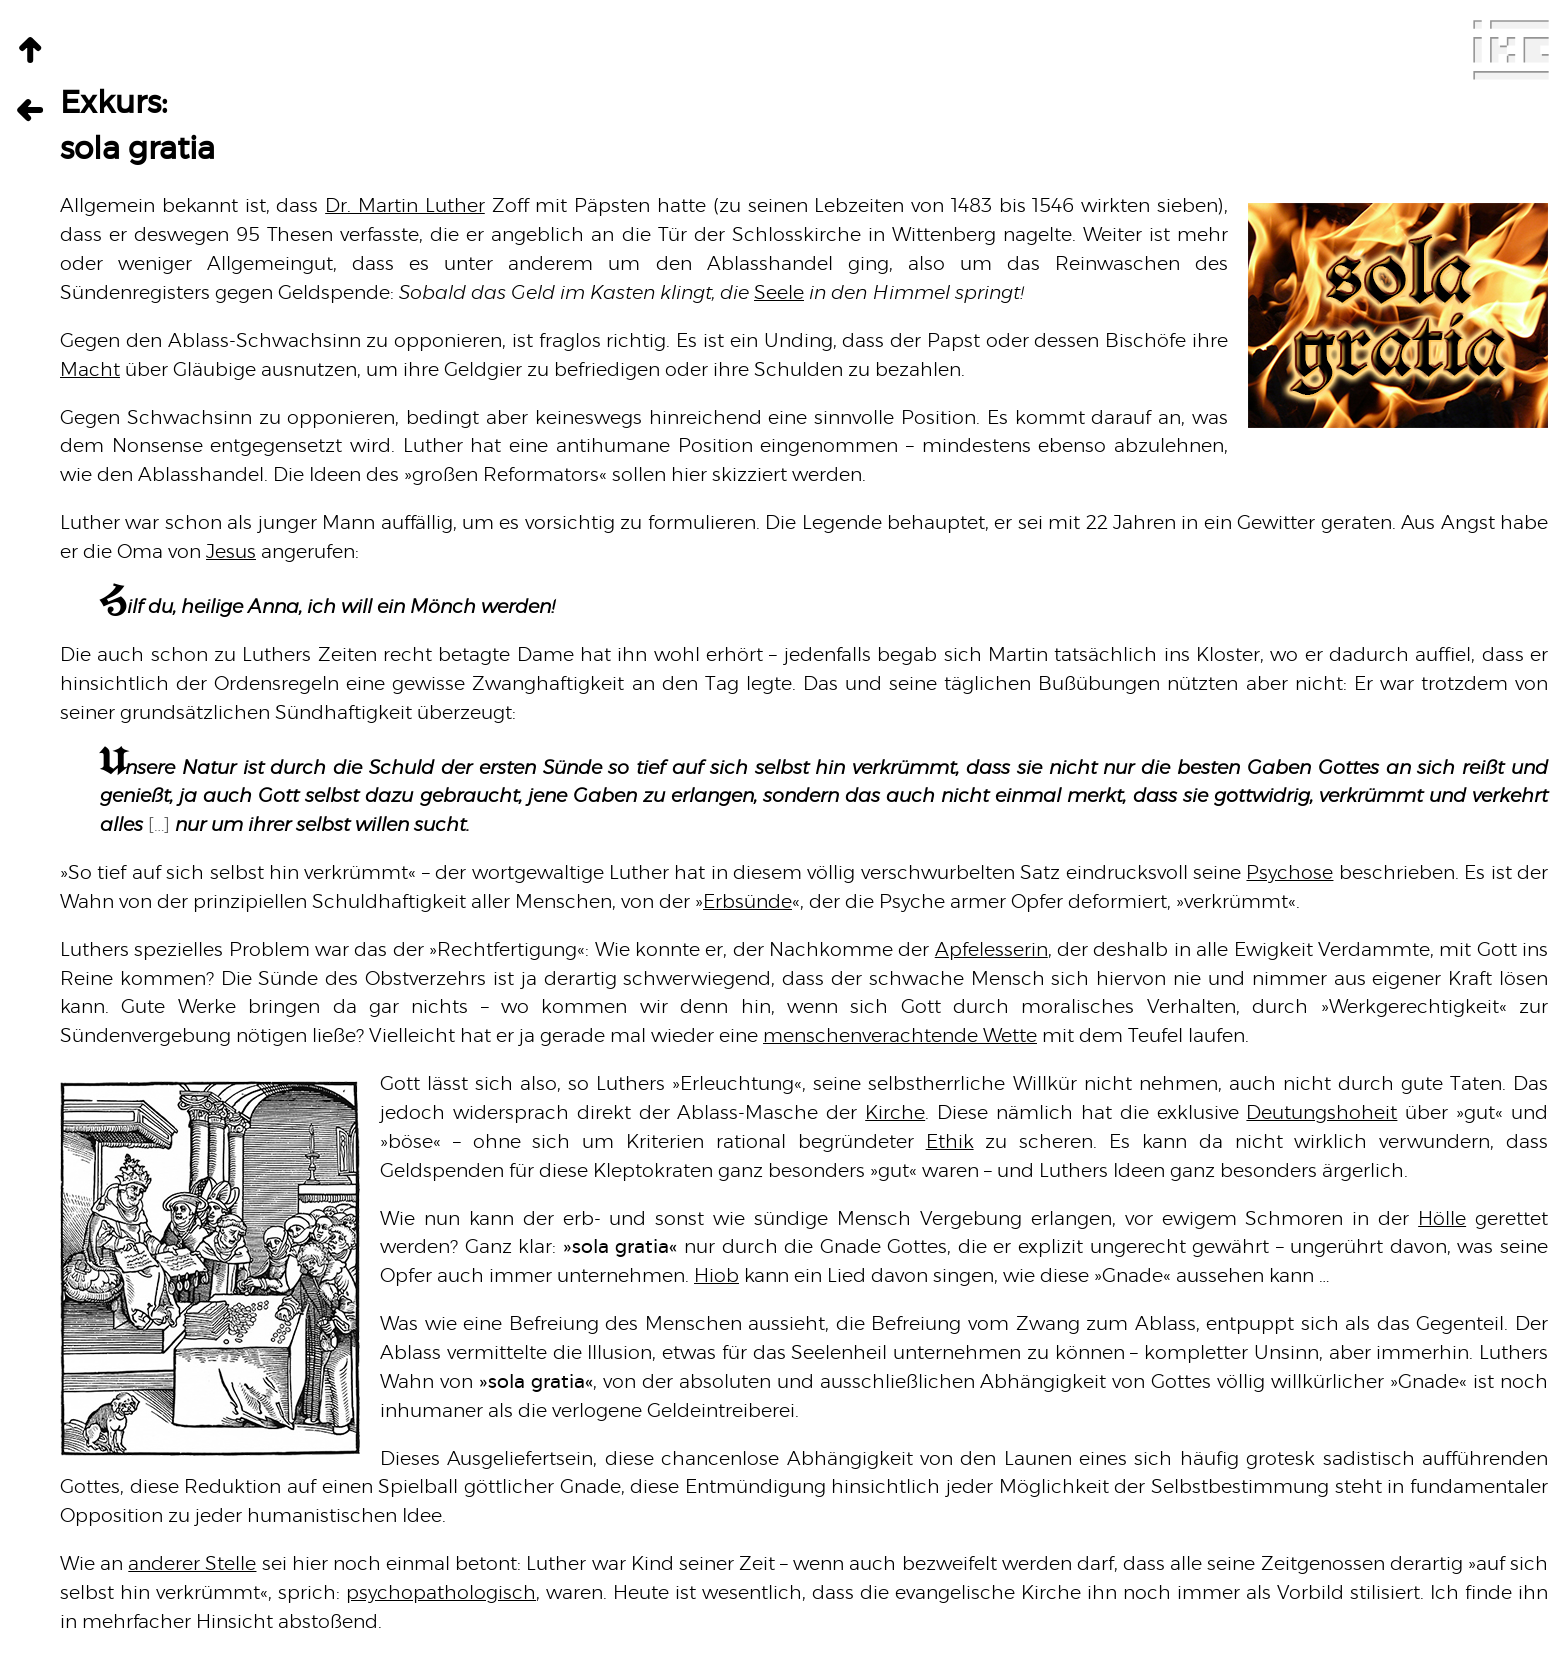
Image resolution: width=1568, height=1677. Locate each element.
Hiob (716, 1276)
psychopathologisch (441, 1593)
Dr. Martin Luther (405, 206)
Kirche (895, 1113)
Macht (90, 370)
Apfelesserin (991, 950)
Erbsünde (747, 902)
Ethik (950, 1142)
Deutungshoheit (1321, 1113)
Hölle (1442, 1219)
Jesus (231, 552)
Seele (779, 293)
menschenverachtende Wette (900, 1036)
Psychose (1289, 873)
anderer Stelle (192, 1564)
